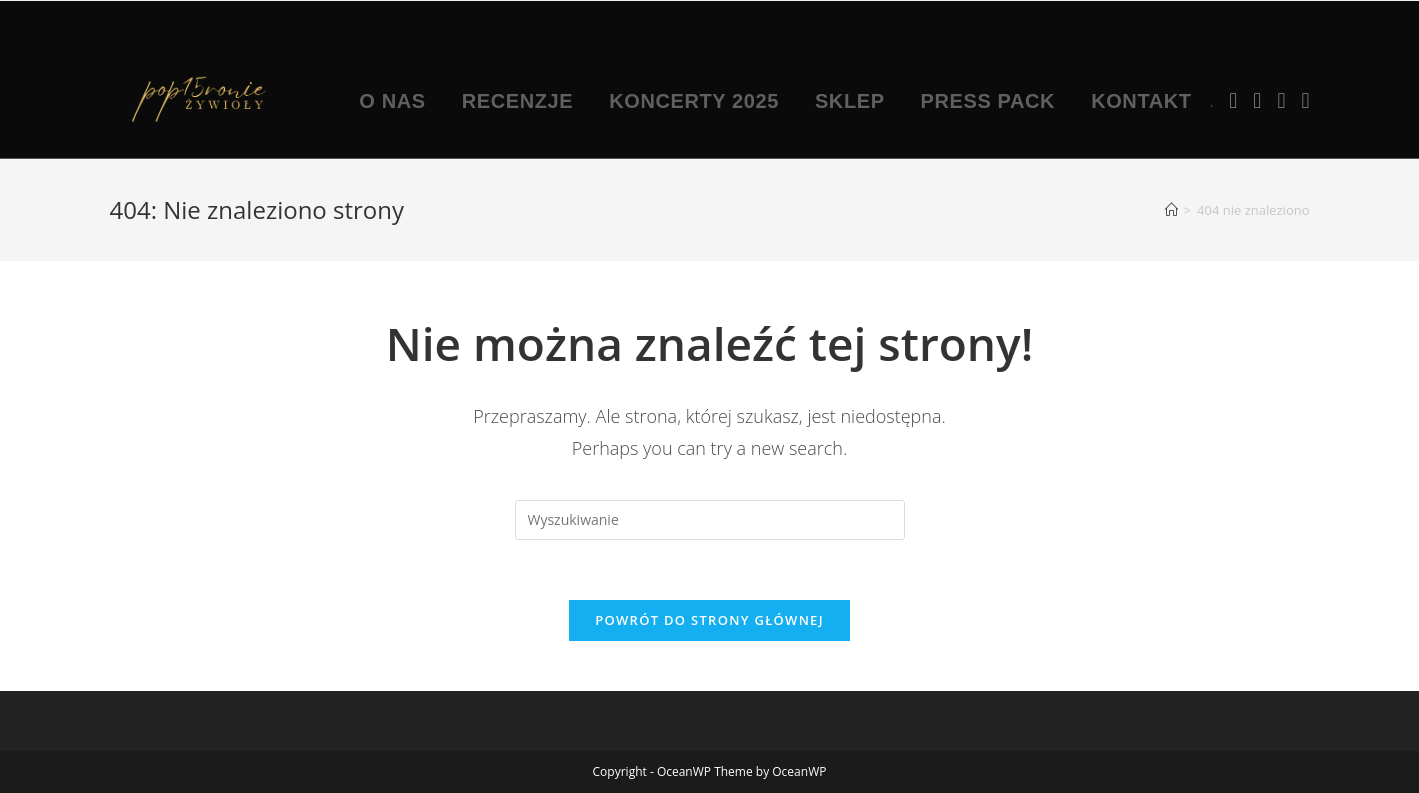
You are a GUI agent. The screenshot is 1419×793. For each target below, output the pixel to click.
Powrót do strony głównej (709, 620)
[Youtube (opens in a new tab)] (1281, 100)
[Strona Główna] (1171, 210)
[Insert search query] (710, 520)
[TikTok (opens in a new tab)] (1305, 100)
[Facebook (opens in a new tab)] (1233, 100)
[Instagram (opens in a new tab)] (1257, 100)
